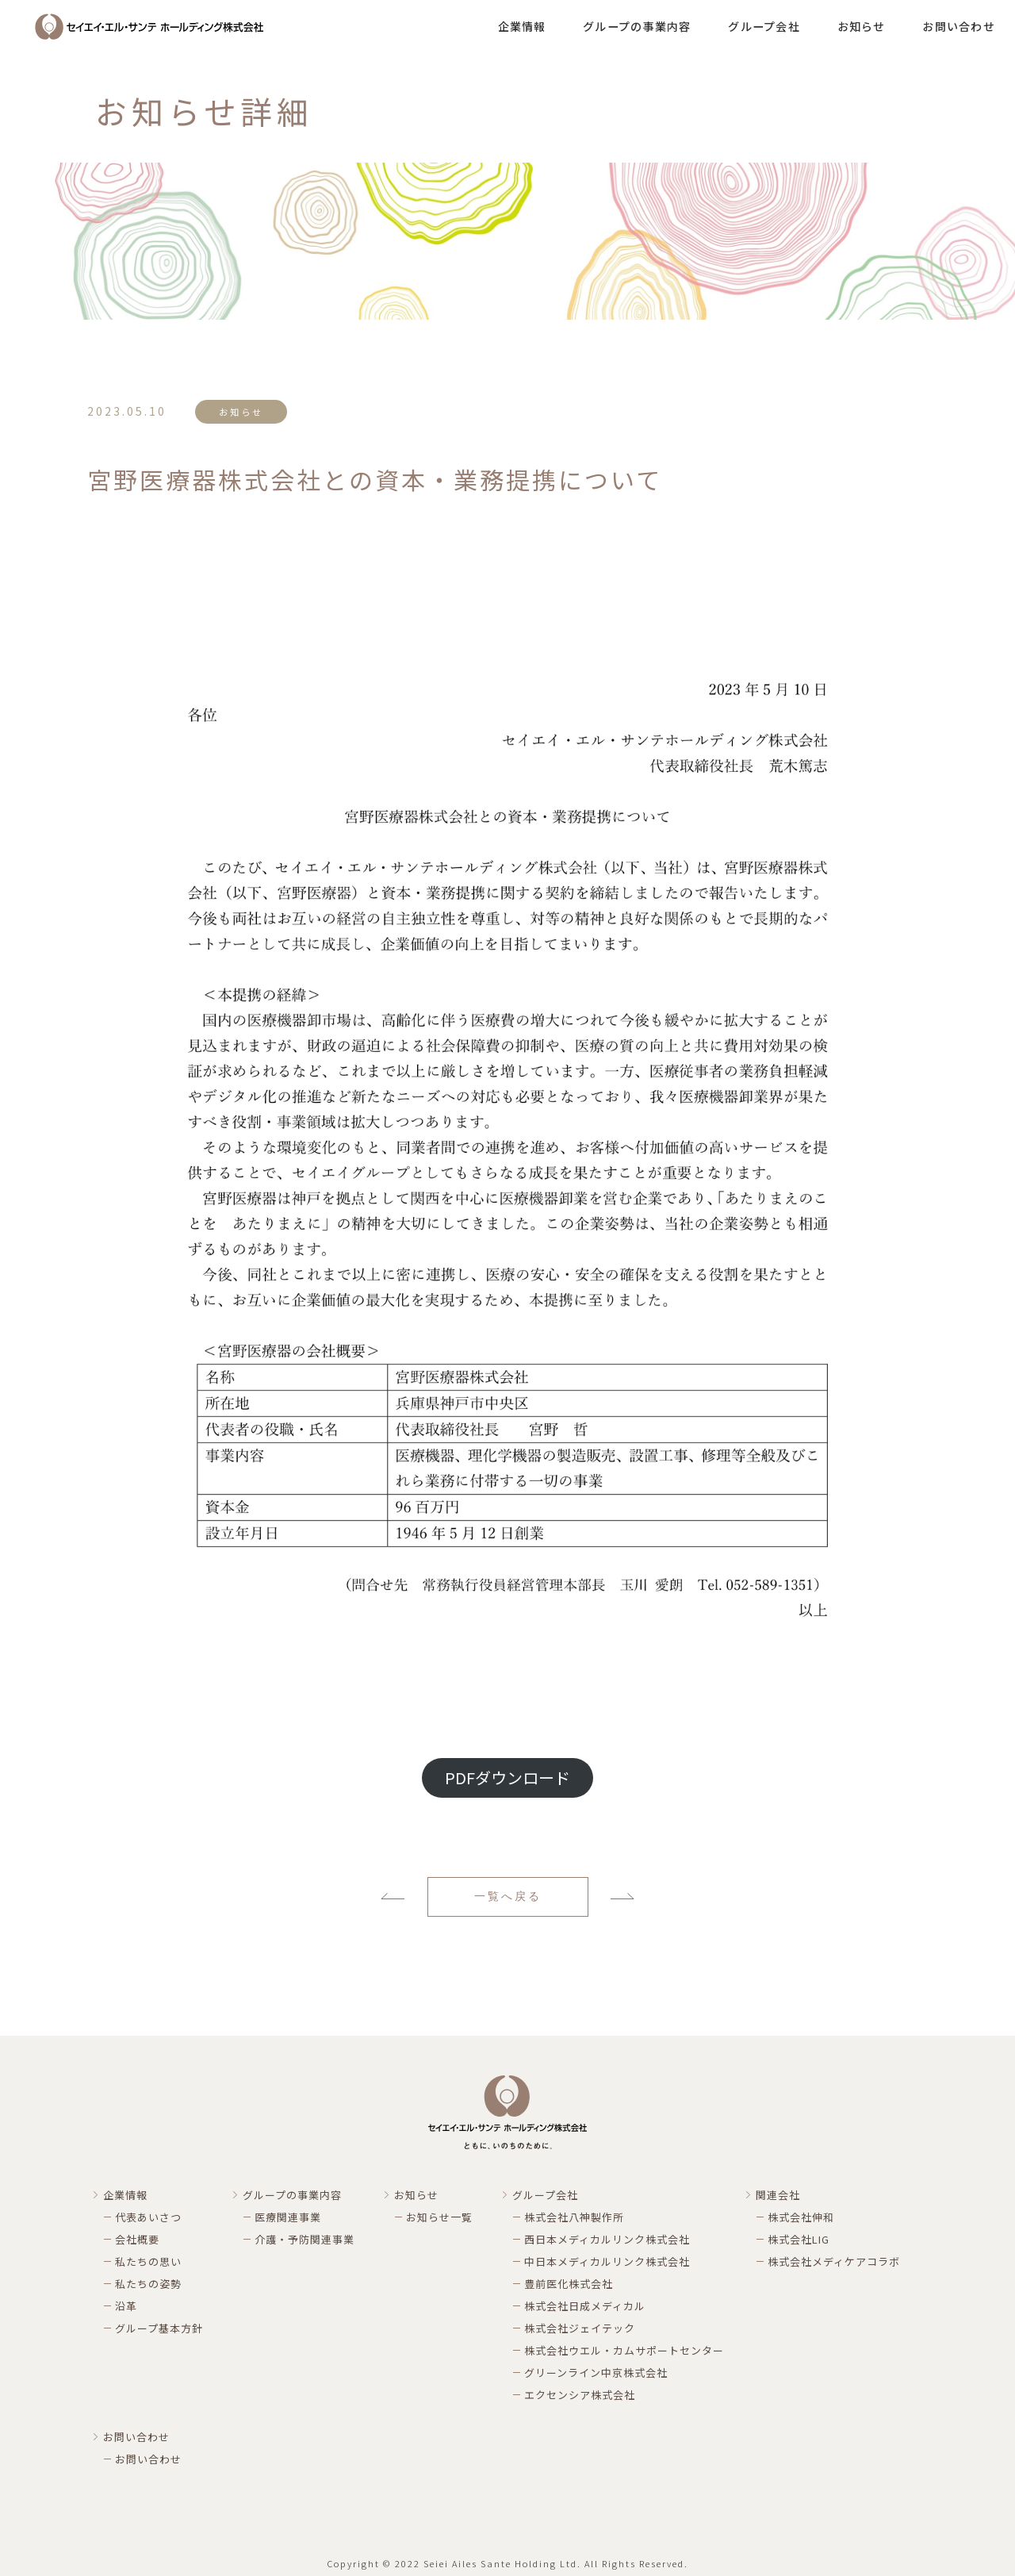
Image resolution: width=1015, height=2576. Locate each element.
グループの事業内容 (637, 26)
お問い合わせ (958, 26)
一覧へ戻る (508, 1896)
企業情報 (522, 26)
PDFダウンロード (507, 1777)
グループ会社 (764, 26)
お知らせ (861, 26)
